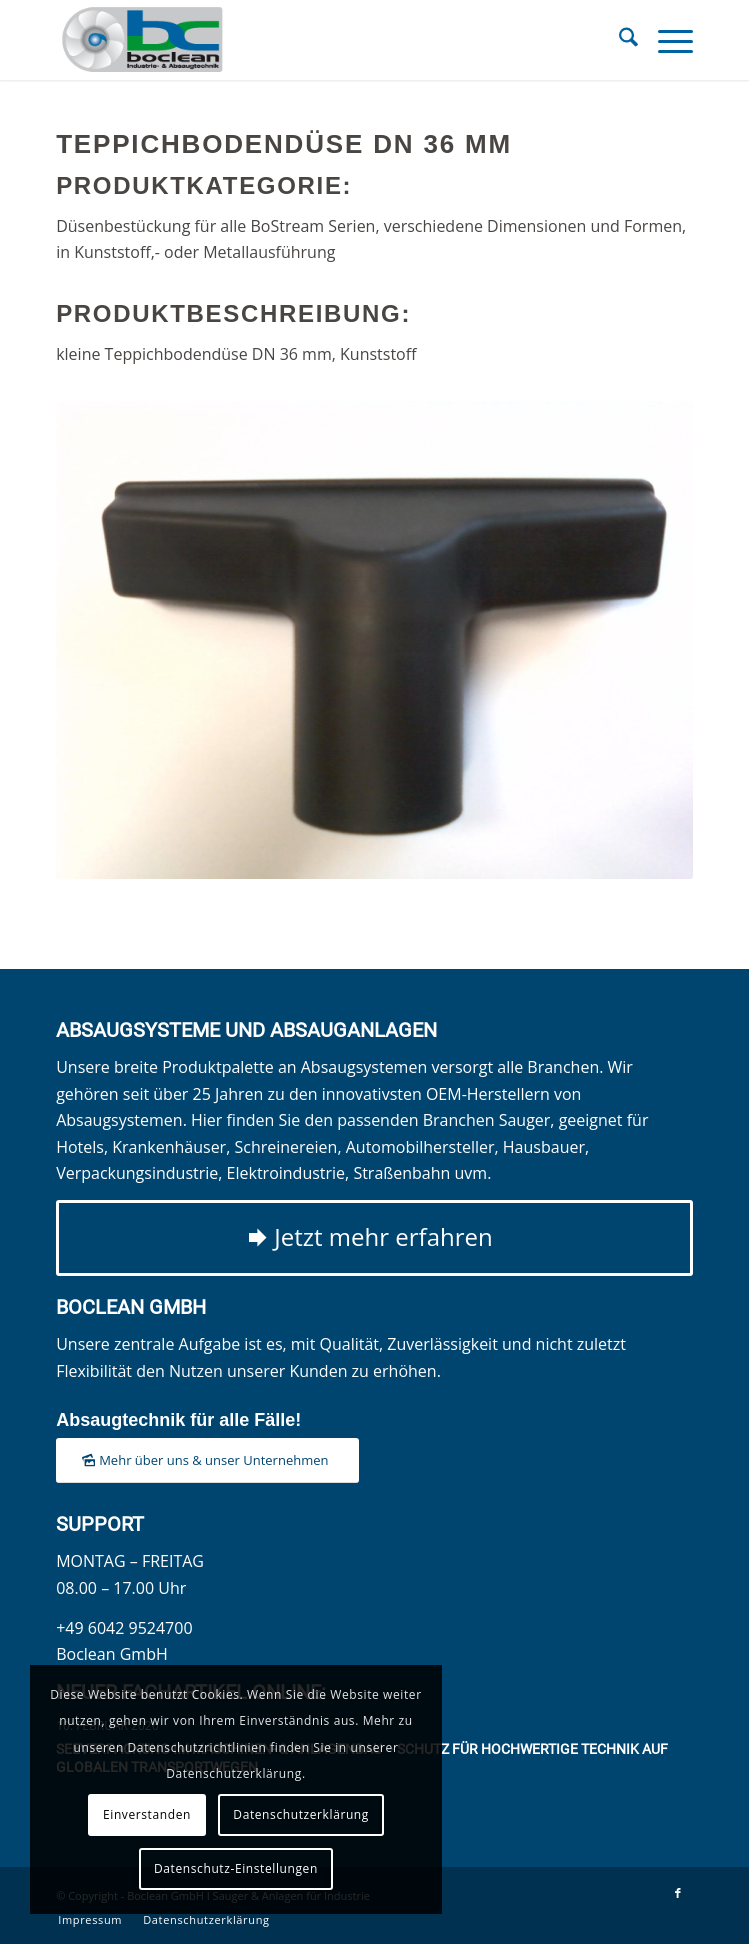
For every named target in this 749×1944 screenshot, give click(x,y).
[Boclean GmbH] (310, 40)
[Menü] (665, 40)
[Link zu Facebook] (678, 1893)
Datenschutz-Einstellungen (236, 1868)
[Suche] (618, 40)
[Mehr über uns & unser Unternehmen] (207, 1460)
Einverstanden (147, 1814)
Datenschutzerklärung (301, 1814)
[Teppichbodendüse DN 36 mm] (374, 639)
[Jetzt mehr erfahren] (374, 1238)
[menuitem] (618, 40)
